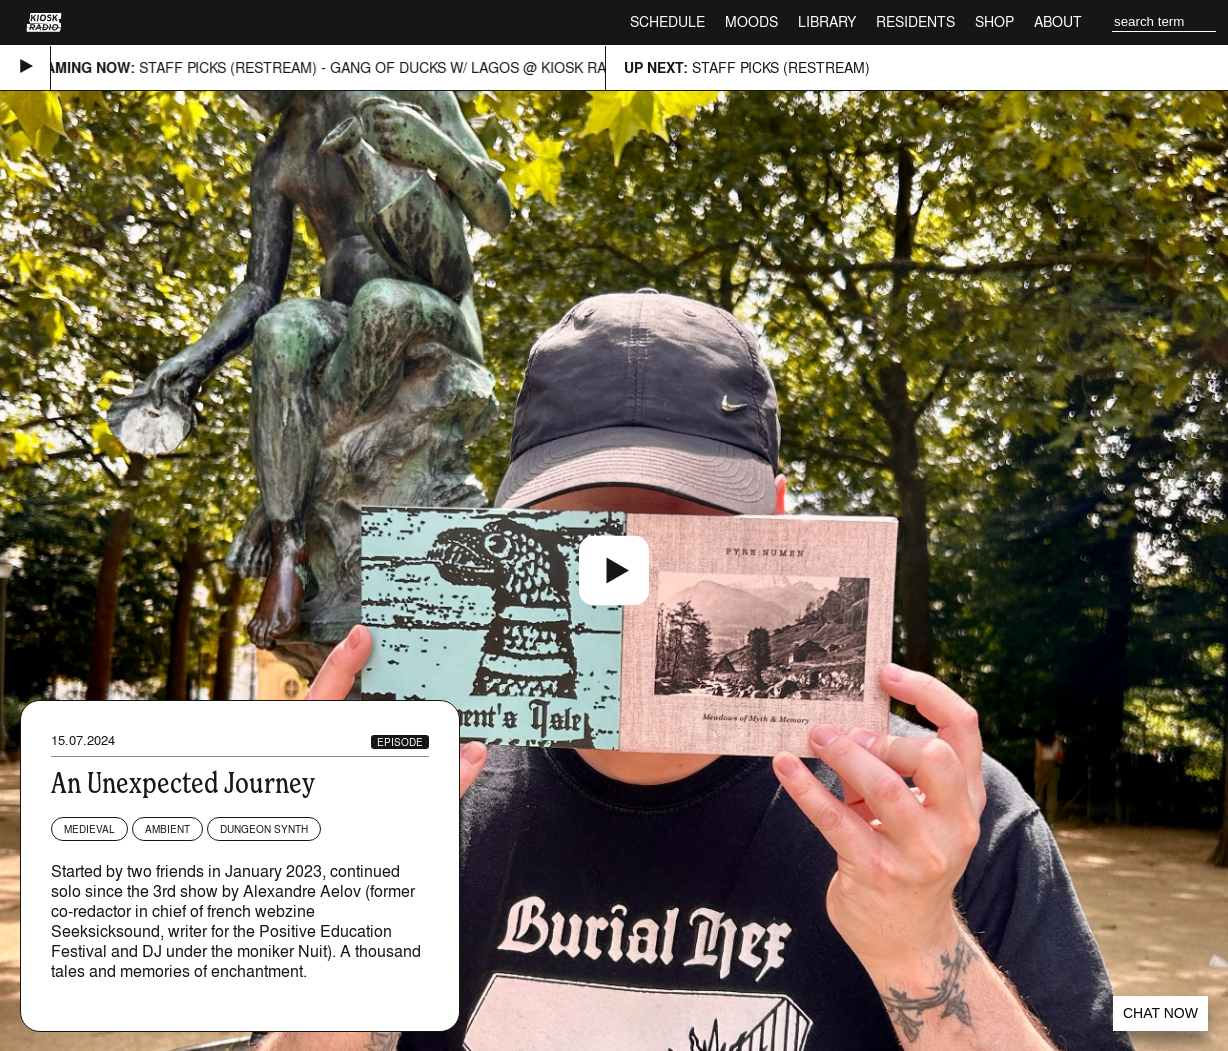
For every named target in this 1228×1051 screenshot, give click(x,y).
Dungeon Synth (264, 829)
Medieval (89, 829)
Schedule (667, 21)
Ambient (167, 829)
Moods (751, 21)
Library (827, 21)
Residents (915, 21)
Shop (994, 21)
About (1058, 21)
